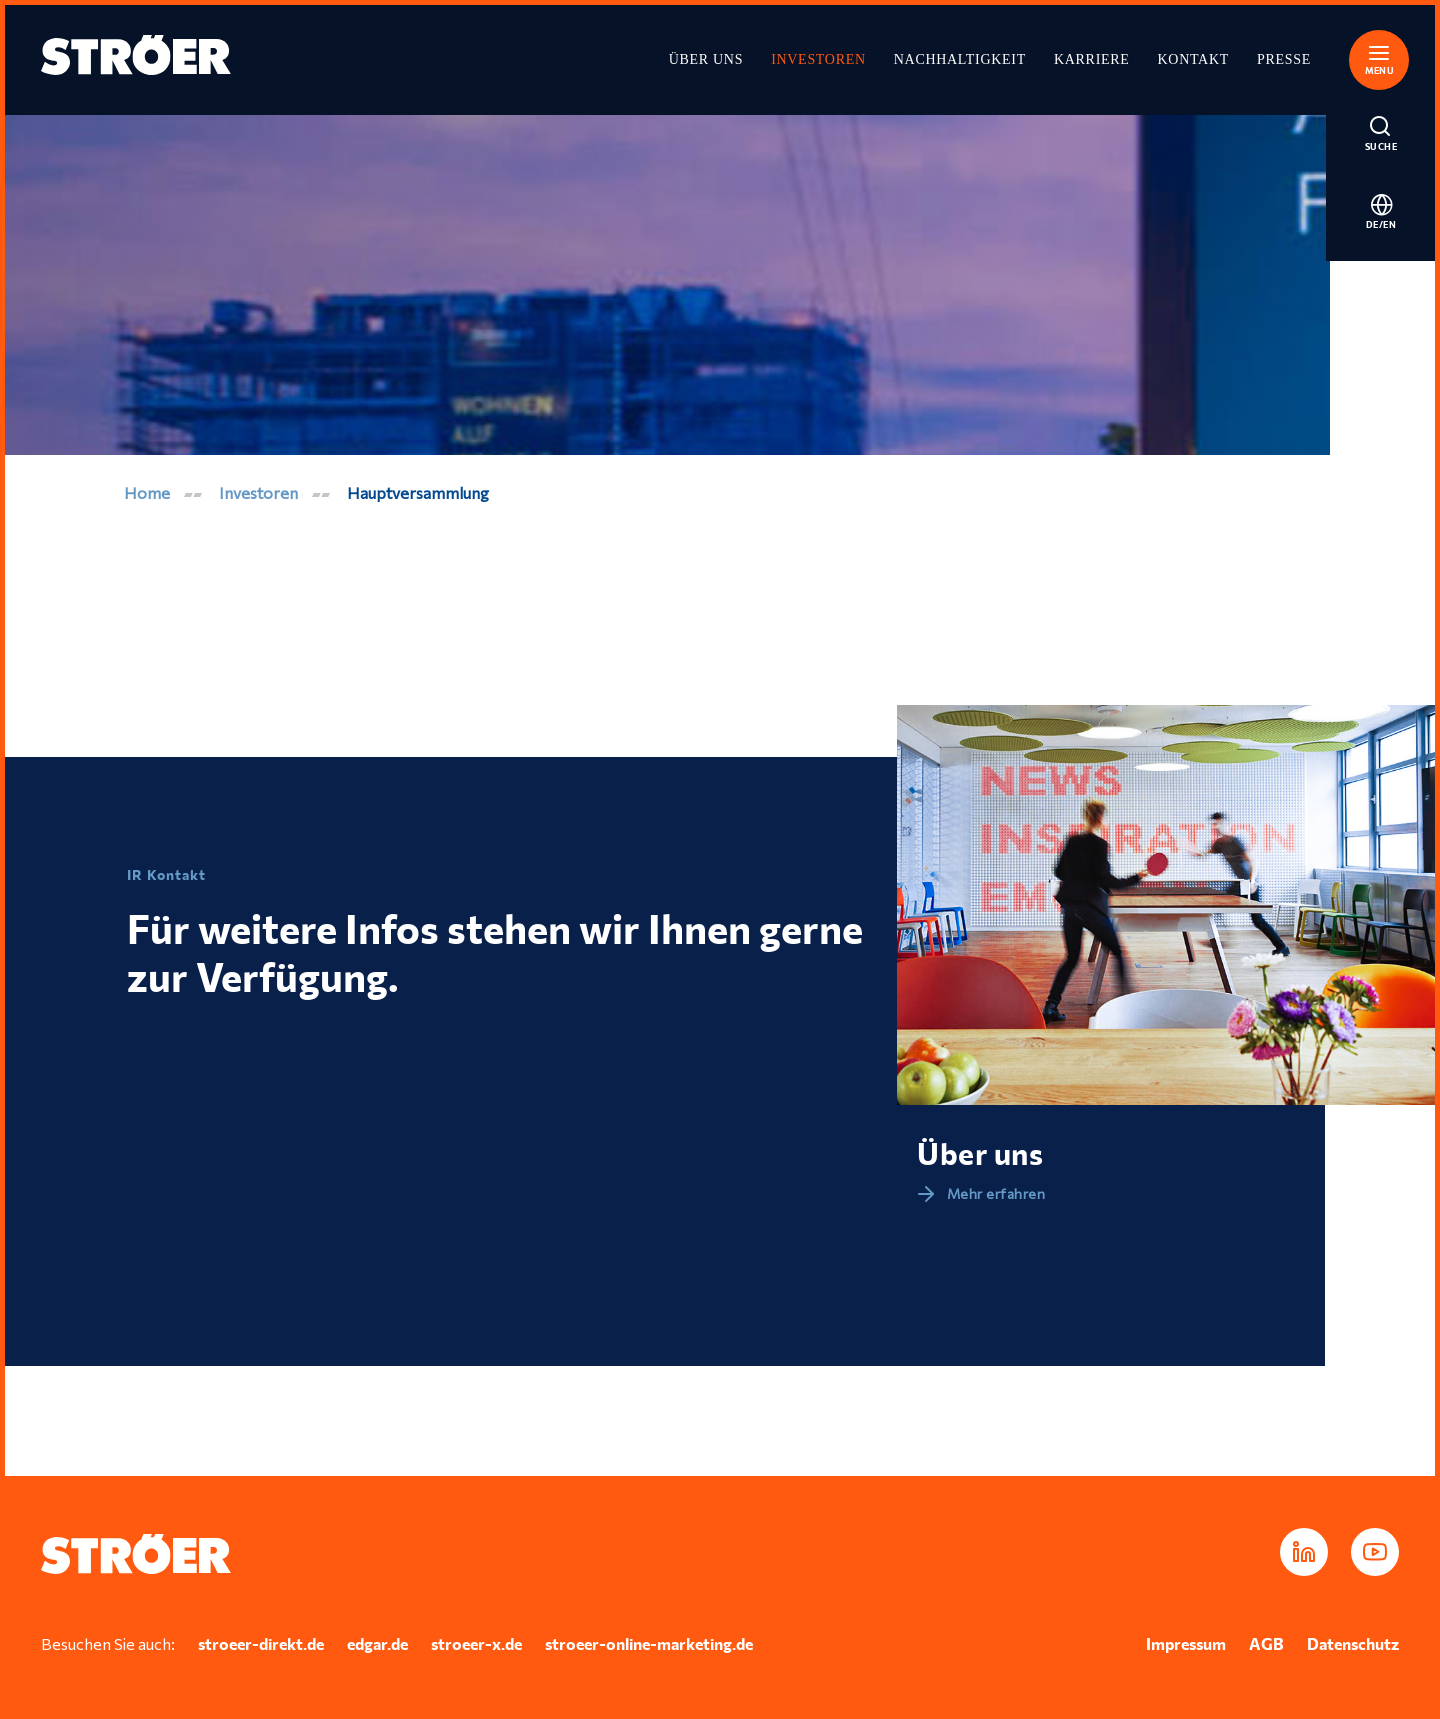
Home (147, 492)
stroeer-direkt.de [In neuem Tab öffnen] (261, 1643)
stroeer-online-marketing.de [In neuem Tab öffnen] (649, 1643)
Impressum (1186, 1643)
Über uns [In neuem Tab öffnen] (706, 59)
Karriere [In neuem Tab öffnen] (1092, 59)
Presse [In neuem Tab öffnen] (1284, 59)
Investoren (818, 59)
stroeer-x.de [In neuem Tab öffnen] (476, 1643)
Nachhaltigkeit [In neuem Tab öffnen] (960, 59)
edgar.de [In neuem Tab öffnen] (377, 1643)
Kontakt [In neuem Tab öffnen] (1193, 59)
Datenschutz (1353, 1643)
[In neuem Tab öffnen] (1304, 1552)
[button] (1381, 57)
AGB (1266, 1643)
